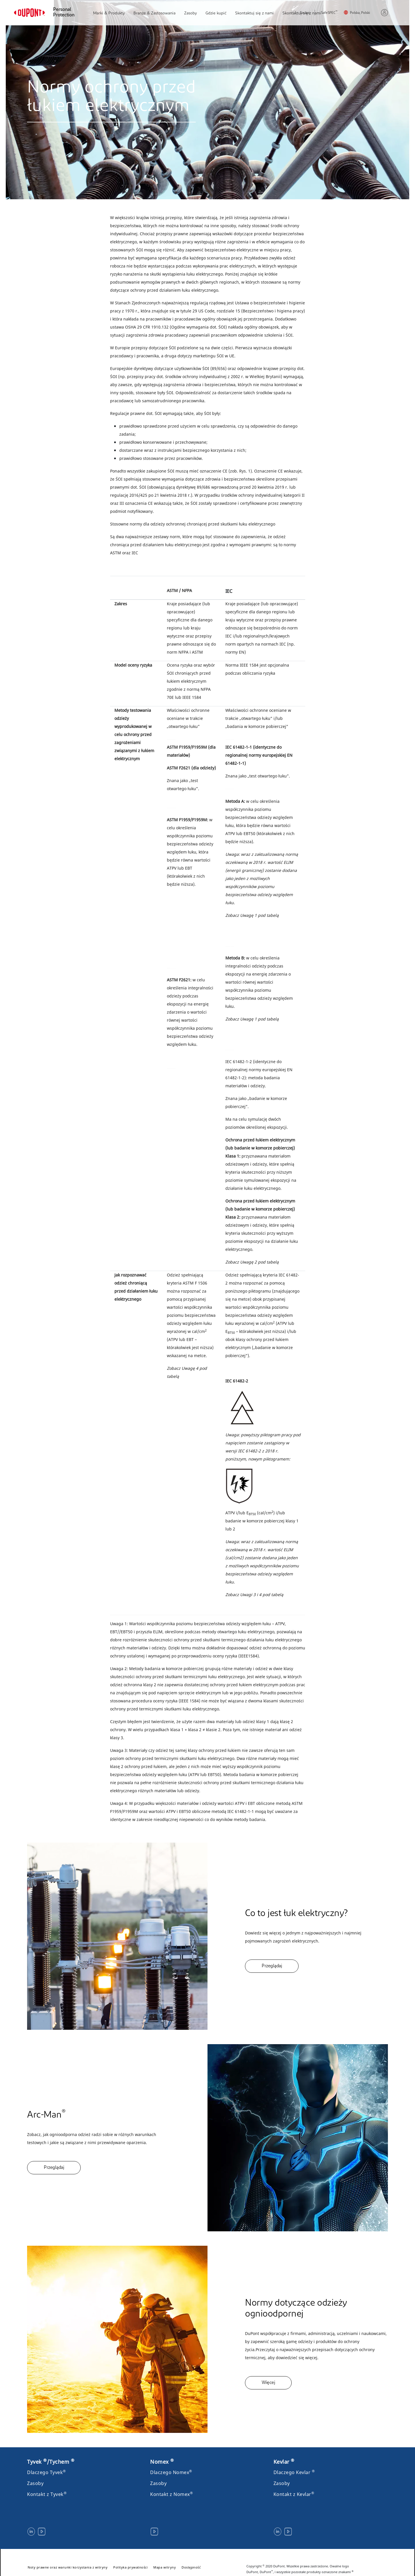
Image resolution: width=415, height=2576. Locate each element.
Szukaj (301, 13)
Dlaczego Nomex (171, 2472)
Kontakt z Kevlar (293, 2494)
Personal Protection (63, 12)
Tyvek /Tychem (50, 2461)
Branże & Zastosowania (154, 13)
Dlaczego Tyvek (46, 2472)
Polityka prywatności (130, 2567)
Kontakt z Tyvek (47, 2494)
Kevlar (284, 2461)
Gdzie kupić (216, 13)
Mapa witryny (164, 2567)
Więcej (268, 2382)
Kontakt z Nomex (171, 2494)
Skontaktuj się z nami (254, 13)
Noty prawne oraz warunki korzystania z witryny (67, 2567)
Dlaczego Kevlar (294, 2472)
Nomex (162, 2461)
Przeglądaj (272, 1966)
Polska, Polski (360, 13)
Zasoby (190, 13)
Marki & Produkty (109, 13)
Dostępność (191, 2567)
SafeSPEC (329, 13)
